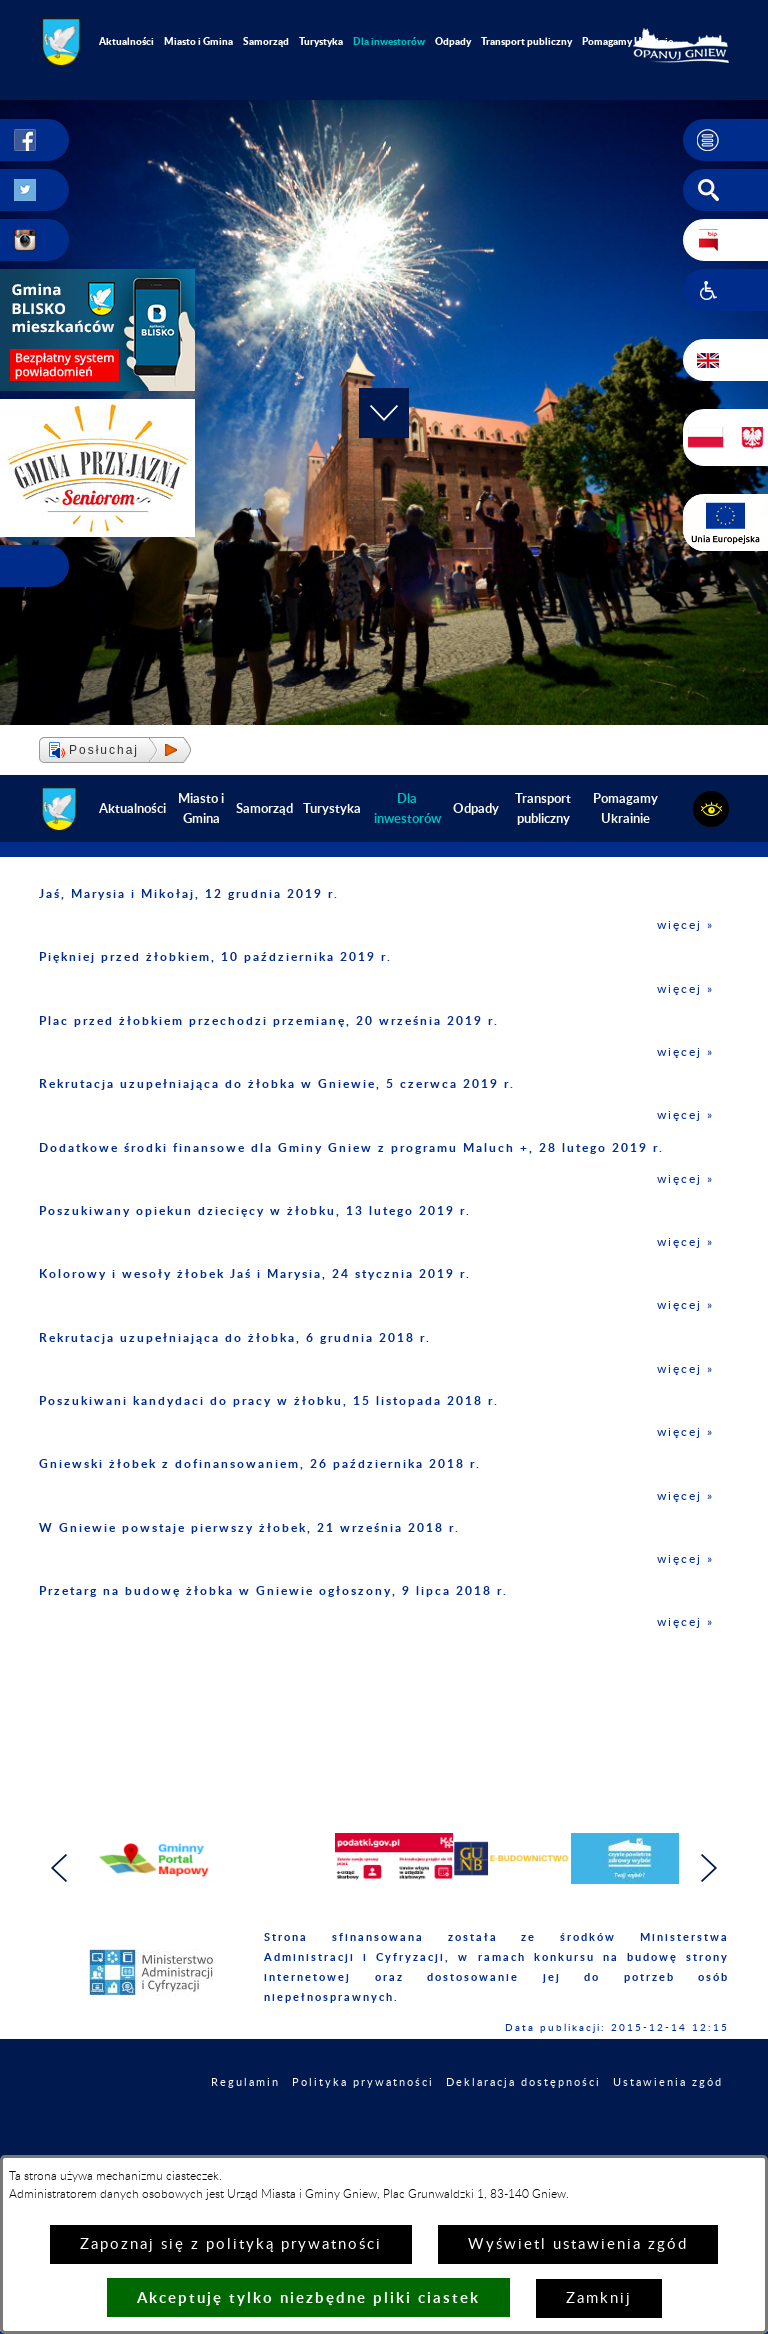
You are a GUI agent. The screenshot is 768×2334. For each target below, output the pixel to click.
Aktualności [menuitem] (126, 41)
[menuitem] (389, 41)
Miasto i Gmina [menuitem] (198, 41)
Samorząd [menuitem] (266, 41)
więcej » (685, 925)
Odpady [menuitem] (453, 41)
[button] (725, 140)
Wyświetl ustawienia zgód (578, 2244)
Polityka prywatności (363, 2082)
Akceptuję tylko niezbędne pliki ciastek (308, 2297)
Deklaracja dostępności (523, 2082)
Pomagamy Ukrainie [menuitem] (627, 41)
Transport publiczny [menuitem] (526, 41)
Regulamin (245, 2082)
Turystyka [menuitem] (321, 41)
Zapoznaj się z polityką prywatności (231, 2244)
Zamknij (599, 2298)
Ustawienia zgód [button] (668, 2082)
